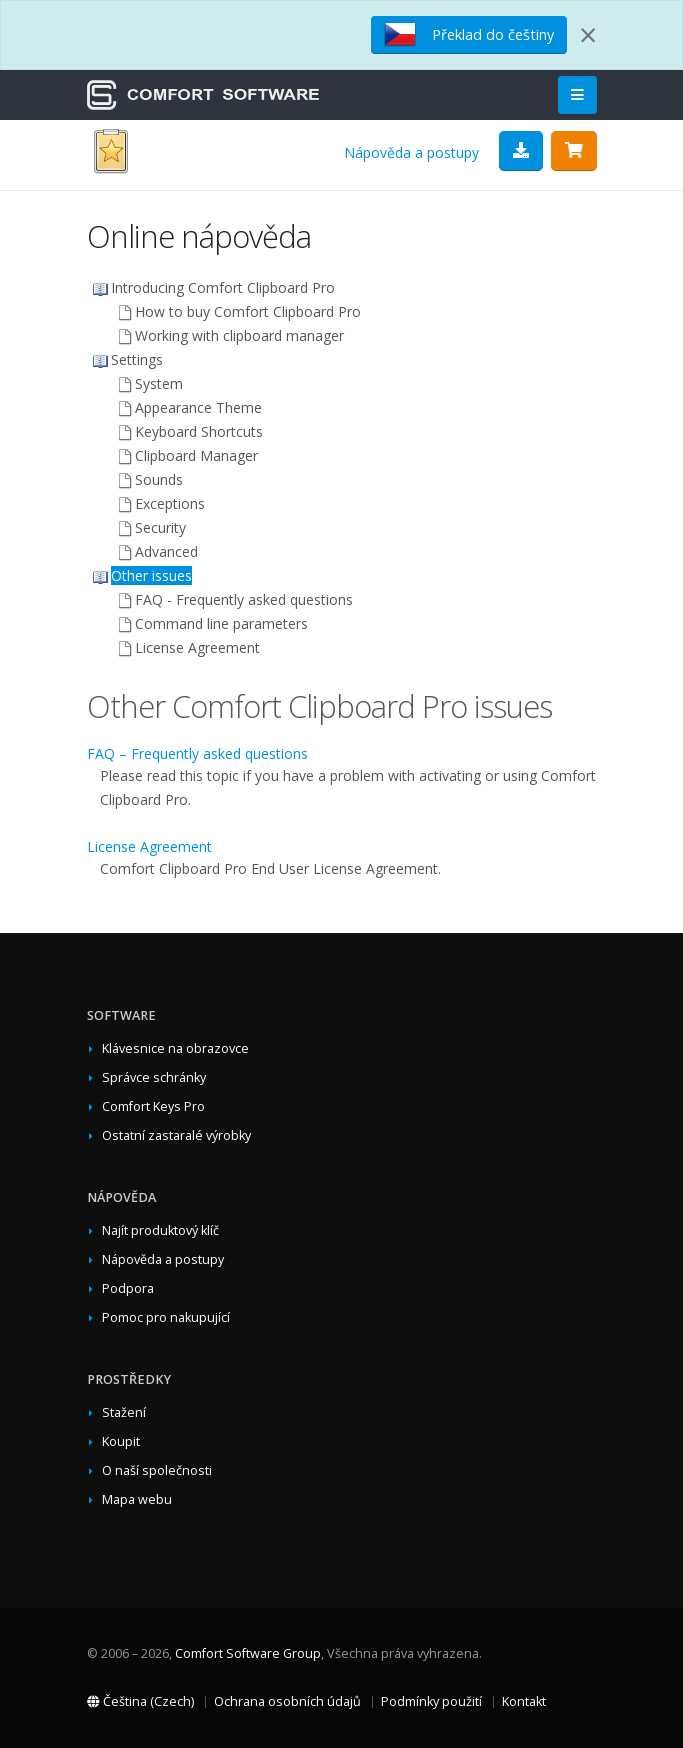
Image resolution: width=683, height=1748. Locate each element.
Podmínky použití (431, 1701)
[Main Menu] (577, 95)
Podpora (128, 1288)
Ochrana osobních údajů (287, 1701)
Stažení (124, 1412)
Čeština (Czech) (140, 1701)
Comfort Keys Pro (153, 1106)
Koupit (121, 1441)
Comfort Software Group (248, 1653)
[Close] (588, 35)
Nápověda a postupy (411, 152)
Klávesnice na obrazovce (175, 1048)
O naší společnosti (157, 1470)
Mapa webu (137, 1499)
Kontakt (524, 1701)
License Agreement (149, 846)
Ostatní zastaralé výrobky (176, 1135)
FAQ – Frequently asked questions (197, 753)
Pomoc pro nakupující (166, 1317)
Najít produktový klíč (160, 1230)
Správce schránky (154, 1077)
